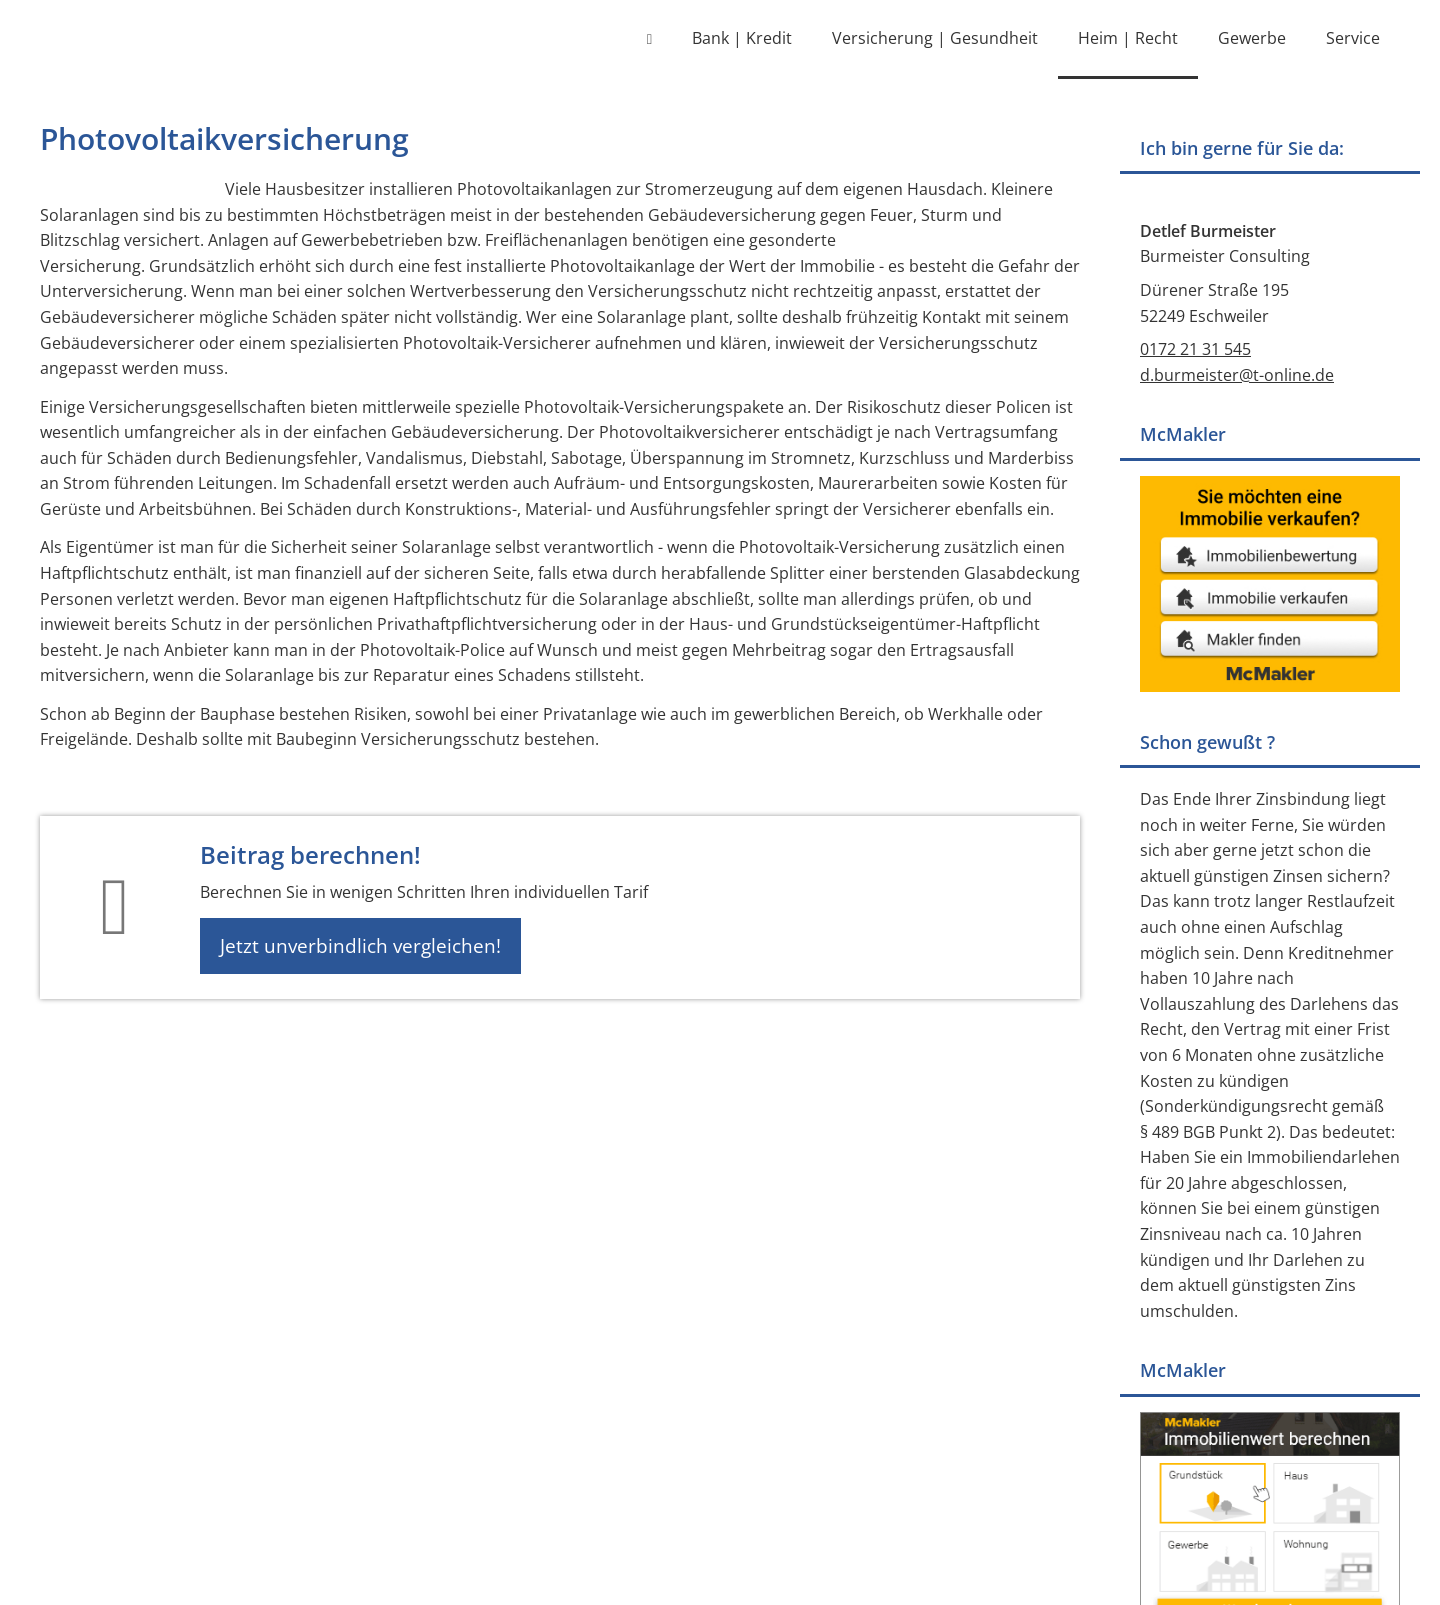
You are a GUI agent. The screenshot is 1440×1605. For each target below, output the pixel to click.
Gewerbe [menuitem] (1252, 38)
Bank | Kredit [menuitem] (742, 38)
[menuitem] (649, 40)
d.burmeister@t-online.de (1237, 379)
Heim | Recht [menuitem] (1128, 38)
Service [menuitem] (1353, 38)
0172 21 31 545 (1195, 353)
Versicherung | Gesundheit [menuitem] (935, 38)
